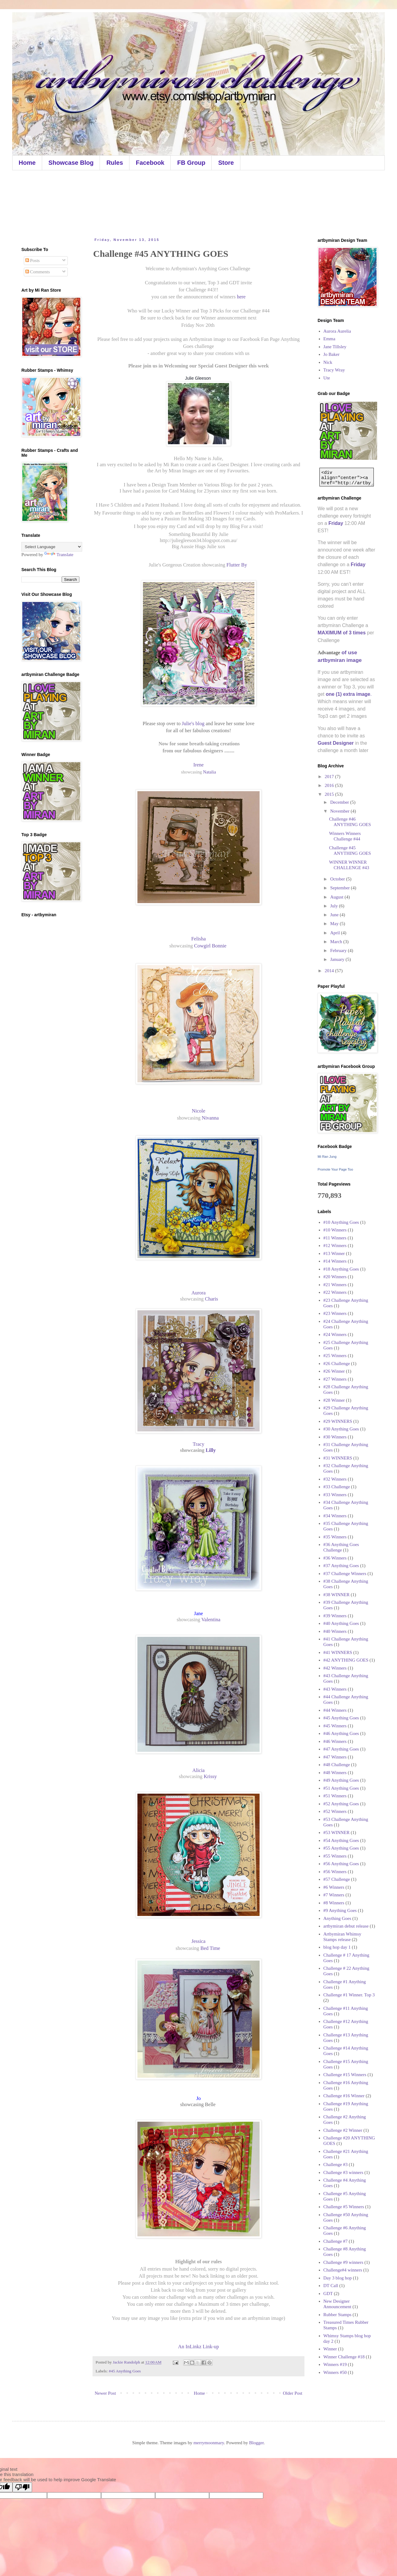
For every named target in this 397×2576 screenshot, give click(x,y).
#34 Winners (335, 1515)
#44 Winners (335, 1710)
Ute (326, 377)
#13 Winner (334, 1253)
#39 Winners (335, 1615)
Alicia (198, 1770)
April (335, 932)
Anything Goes (337, 1918)
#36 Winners (335, 1558)
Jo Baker (331, 354)
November (340, 811)
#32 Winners (335, 1479)
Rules (114, 162)
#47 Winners (335, 1757)
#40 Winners (335, 1631)
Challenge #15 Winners (344, 2074)
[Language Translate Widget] (51, 547)
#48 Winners (335, 1772)
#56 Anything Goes (341, 1863)
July (334, 905)
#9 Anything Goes (340, 1910)
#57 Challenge (336, 1879)
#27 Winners (335, 1379)
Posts (32, 260)
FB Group (191, 162)
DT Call (330, 2285)
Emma (329, 338)
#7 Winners (333, 1894)
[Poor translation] (22, 2487)
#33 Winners (335, 1494)
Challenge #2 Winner (342, 2130)
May (335, 923)
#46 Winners (335, 1741)
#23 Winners (335, 1313)
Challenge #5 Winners (343, 2206)
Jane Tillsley (334, 346)
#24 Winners (335, 1334)
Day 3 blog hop (337, 2277)
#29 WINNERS (337, 1421)
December (340, 802)
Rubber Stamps (337, 2314)
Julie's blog (192, 723)
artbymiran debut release (346, 1926)
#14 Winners (335, 1261)
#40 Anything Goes (341, 1623)
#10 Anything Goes (341, 1222)
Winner (330, 2348)
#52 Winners (335, 1811)
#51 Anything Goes (341, 1788)
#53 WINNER (336, 1832)
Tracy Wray (334, 369)
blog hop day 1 (337, 1947)
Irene (198, 765)
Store (226, 162)
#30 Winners (335, 1436)
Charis (211, 1299)
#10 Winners (335, 1229)
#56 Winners (335, 1871)
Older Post (292, 2393)
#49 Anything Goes (341, 1780)
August (337, 897)
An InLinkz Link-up (198, 2346)
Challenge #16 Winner (344, 2095)
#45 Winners (335, 1725)
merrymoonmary (208, 2442)
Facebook (150, 162)
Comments (37, 271)
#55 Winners (335, 1856)
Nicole (198, 1111)
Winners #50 (335, 2372)
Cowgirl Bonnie (211, 946)
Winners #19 (335, 2364)
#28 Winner (334, 1400)
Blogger (256, 2442)
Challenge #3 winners (343, 2172)
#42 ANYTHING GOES (346, 1660)
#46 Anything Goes (341, 1733)
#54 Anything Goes (341, 1840)
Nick (327, 362)
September (340, 887)
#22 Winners (335, 1292)
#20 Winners (335, 1276)
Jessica (198, 1941)
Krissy (211, 1776)
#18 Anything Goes (341, 1269)
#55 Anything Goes (341, 1848)
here (241, 297)
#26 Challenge (336, 1363)
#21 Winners (335, 1284)
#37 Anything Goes (341, 1565)
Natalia (209, 771)
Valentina (210, 1619)
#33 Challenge (336, 1486)
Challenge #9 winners (343, 2262)
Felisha (198, 939)
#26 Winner (334, 1371)
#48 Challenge (336, 1764)
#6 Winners (333, 1887)
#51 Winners (335, 1795)
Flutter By (238, 565)
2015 (330, 794)
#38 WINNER (336, 1594)
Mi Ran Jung (327, 1156)
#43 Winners (335, 1689)
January (337, 959)
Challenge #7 (335, 2241)
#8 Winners (333, 1902)
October (338, 879)
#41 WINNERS (337, 1652)
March (336, 941)
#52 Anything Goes (341, 1803)
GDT (328, 2293)
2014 (330, 970)
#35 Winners (335, 1536)
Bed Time (210, 1948)
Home (27, 162)
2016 (330, 785)
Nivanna (211, 1118)
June (335, 914)
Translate (58, 554)
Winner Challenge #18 (344, 2356)
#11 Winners (335, 1237)
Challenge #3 (335, 2164)
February (339, 950)
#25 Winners (335, 1355)
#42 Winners (335, 1668)
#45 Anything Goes (125, 2371)
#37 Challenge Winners (344, 1573)
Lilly (211, 1450)
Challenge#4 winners (342, 2270)
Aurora (198, 1293)
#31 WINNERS (337, 1458)
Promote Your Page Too (335, 1169)
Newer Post (105, 2393)
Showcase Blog (71, 162)
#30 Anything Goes (341, 1428)
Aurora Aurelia (337, 331)
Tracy (198, 1444)
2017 (330, 776)
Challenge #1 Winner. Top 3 (349, 1994)
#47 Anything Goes (341, 1749)
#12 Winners (335, 1245)
